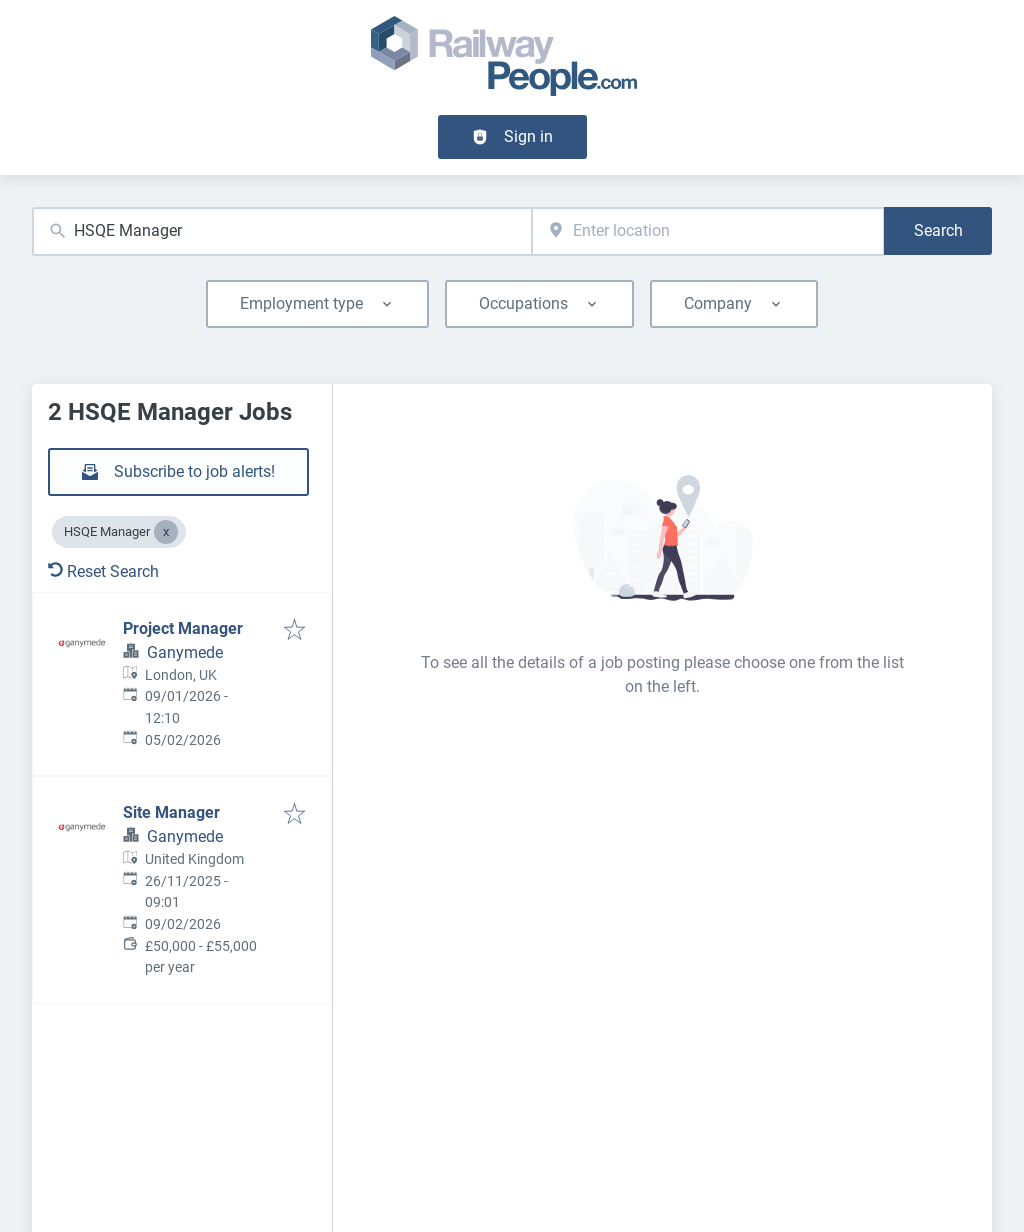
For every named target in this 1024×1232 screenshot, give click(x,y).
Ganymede (185, 652)
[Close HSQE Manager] (166, 532)
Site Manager (171, 812)
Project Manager (183, 628)
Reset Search (103, 571)
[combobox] (282, 231)
